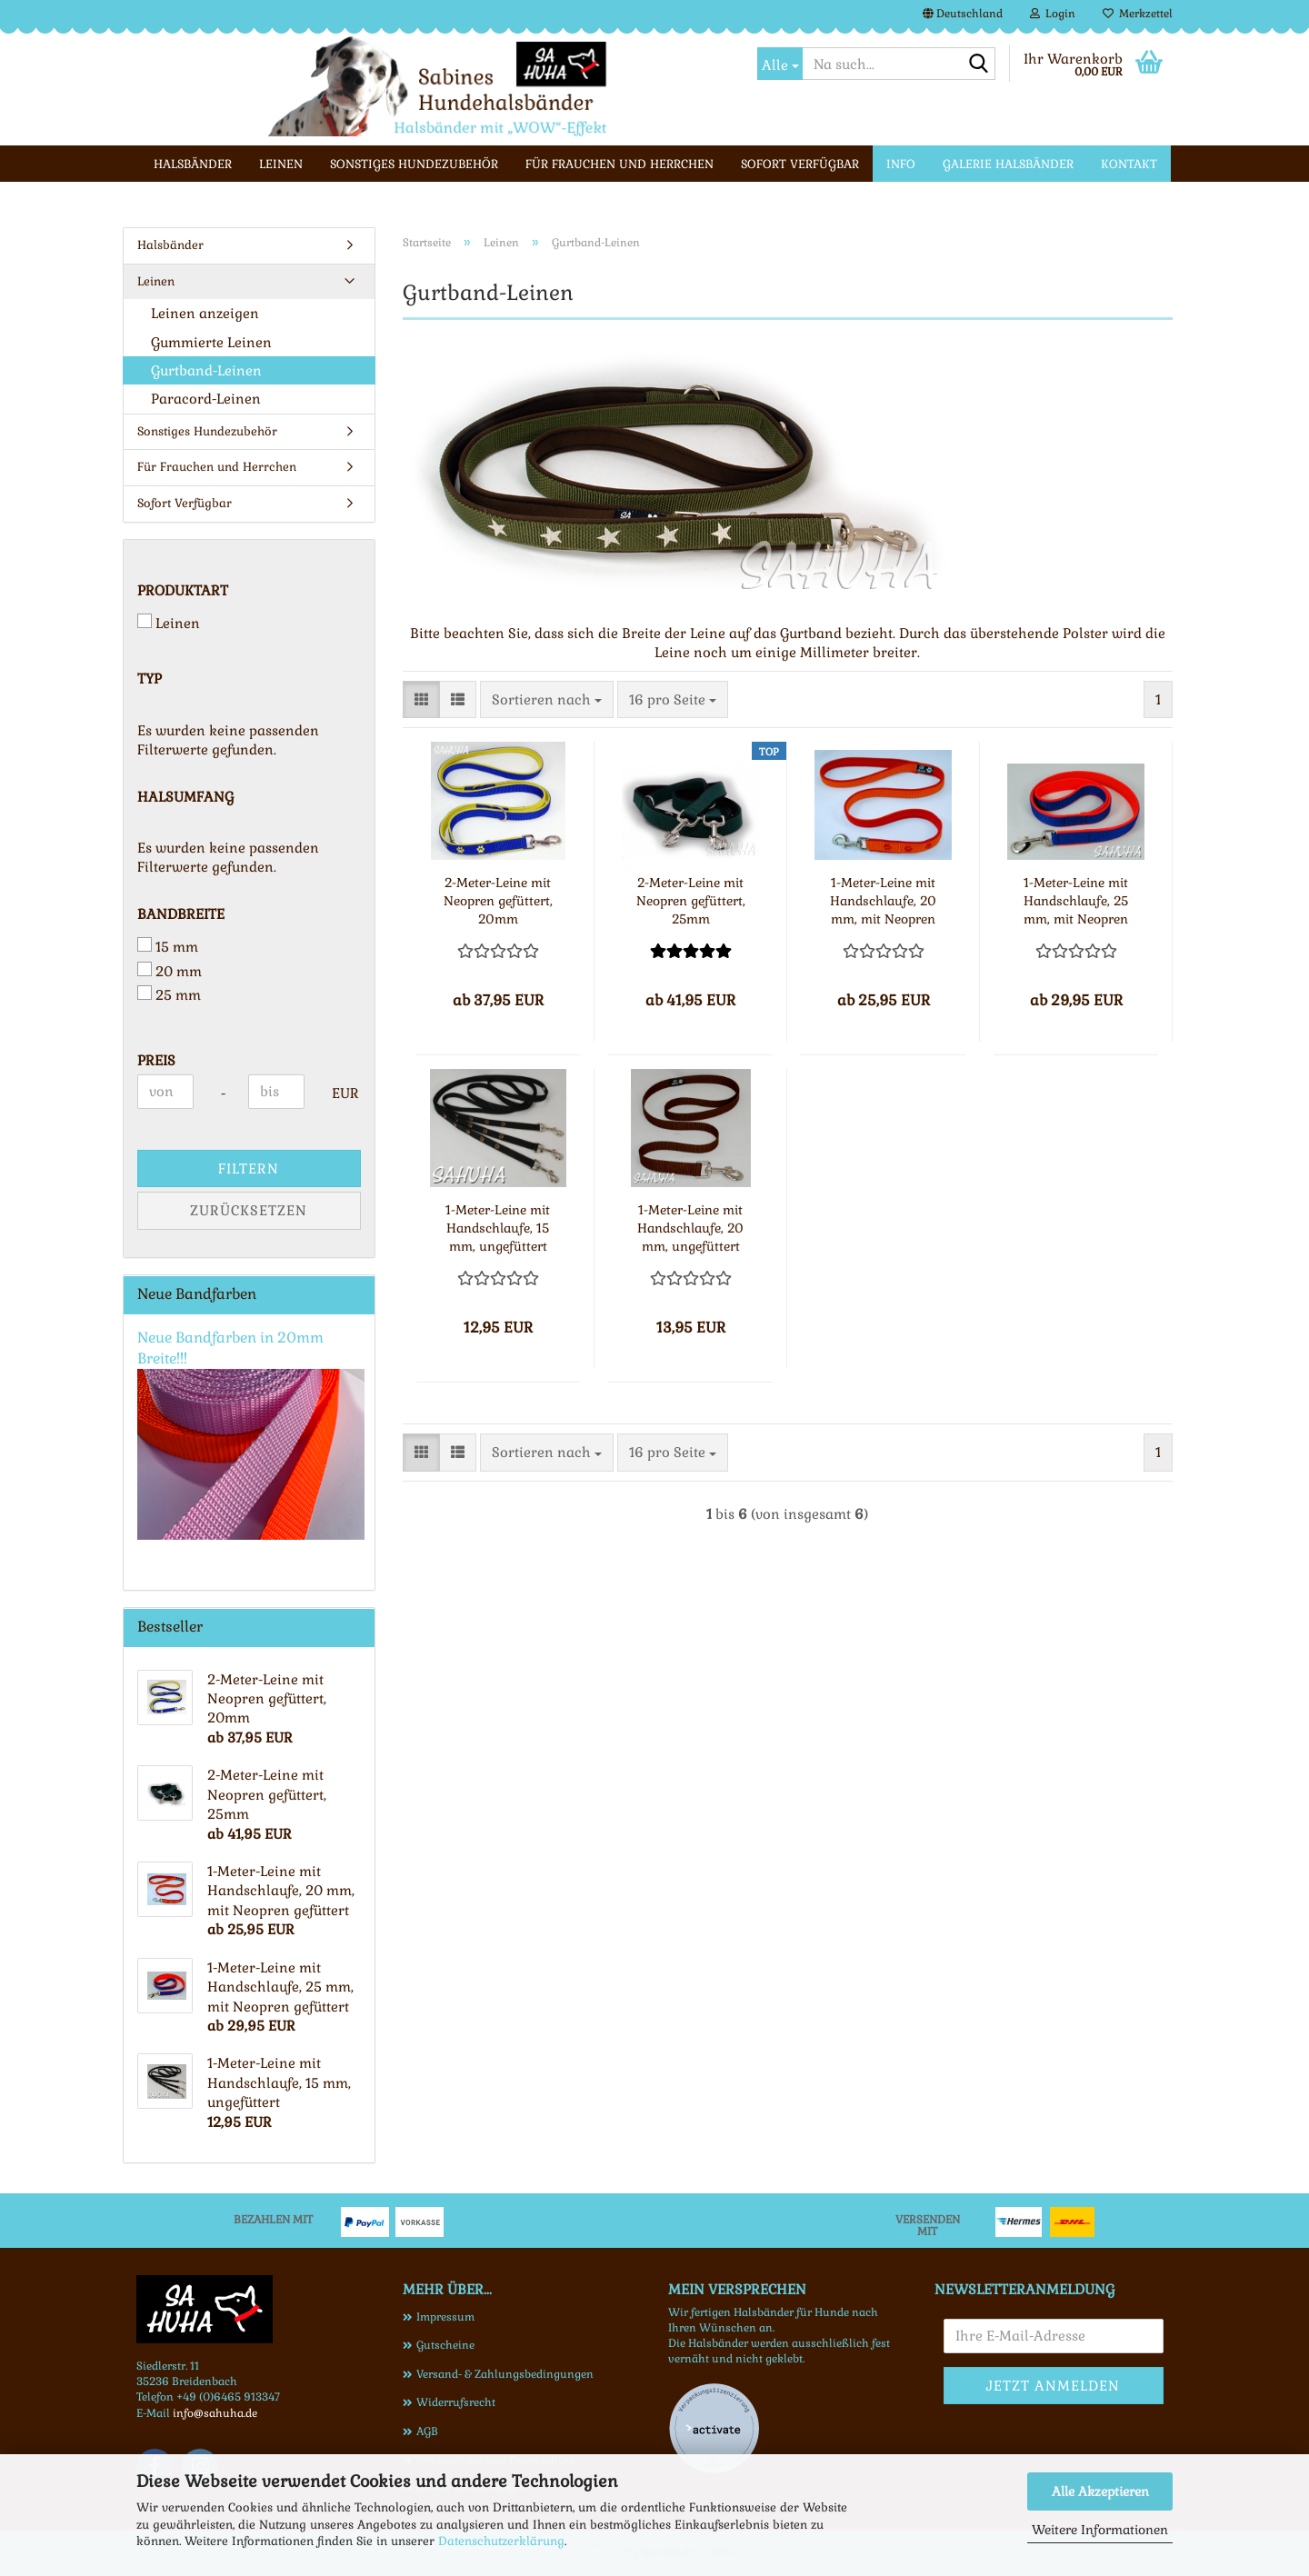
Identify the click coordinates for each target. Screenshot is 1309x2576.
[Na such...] (780, 63)
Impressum (445, 2317)
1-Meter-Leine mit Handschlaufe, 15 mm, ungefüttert (497, 1228)
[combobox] (547, 699)
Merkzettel (1138, 13)
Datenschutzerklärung (501, 2541)
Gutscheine (445, 2345)
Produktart (182, 590)
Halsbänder (193, 164)
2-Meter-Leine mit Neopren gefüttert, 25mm (690, 900)
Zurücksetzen (248, 1210)
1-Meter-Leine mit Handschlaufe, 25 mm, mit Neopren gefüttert (1076, 901)
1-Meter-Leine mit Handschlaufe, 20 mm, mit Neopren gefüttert (883, 901)
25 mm (169, 994)
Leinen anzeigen (205, 313)
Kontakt (1129, 164)
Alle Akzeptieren (1100, 2491)
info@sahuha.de (215, 2413)
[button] (962, 13)
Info (900, 164)
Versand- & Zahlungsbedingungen (505, 2374)
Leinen (281, 164)
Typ (149, 678)
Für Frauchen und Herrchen (619, 164)
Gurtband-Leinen (206, 370)
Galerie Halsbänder (1008, 164)
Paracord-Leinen (206, 398)
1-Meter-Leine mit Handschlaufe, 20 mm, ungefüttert (690, 1228)
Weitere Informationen (1100, 2529)
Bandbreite (181, 914)
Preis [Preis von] (156, 1060)
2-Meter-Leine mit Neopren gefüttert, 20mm (498, 900)
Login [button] (1052, 13)
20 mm (169, 971)
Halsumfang (185, 796)
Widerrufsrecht (455, 2402)
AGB (427, 2431)
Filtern (248, 1168)
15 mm (167, 946)
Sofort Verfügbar (800, 164)
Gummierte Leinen (211, 342)
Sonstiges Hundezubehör (414, 164)
